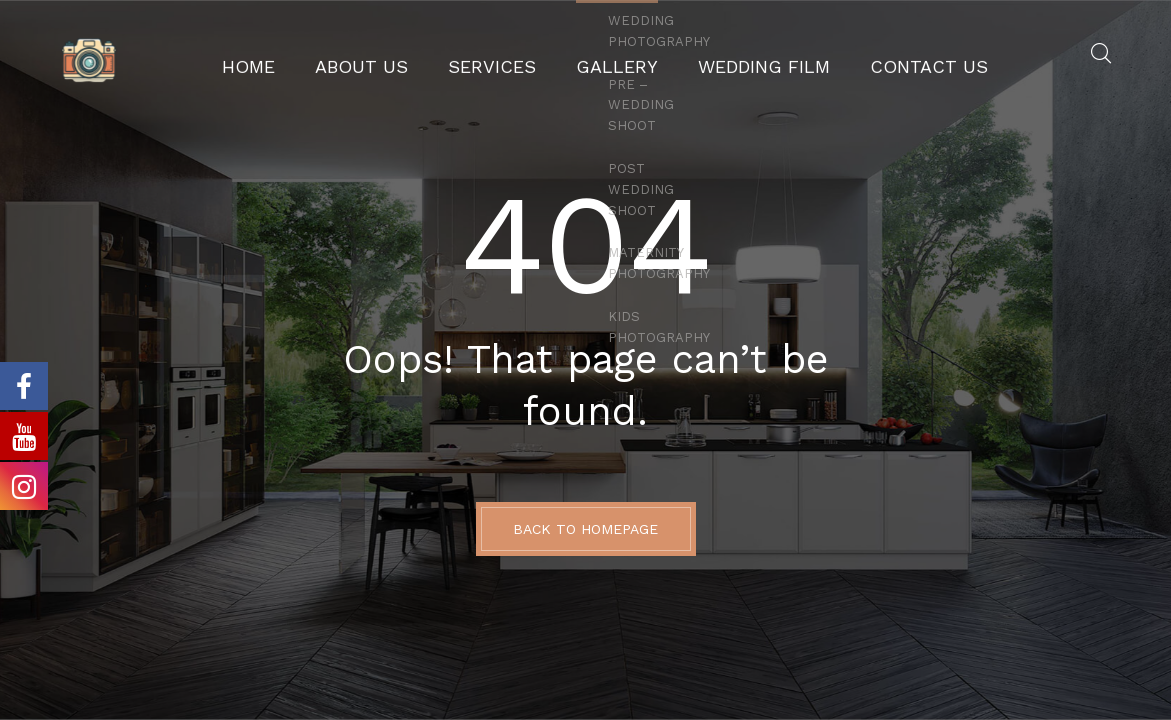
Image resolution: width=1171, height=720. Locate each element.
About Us (403, 55)
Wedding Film (741, 55)
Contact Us (878, 55)
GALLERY (617, 55)
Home (307, 55)
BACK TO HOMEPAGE (585, 529)
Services (512, 55)
